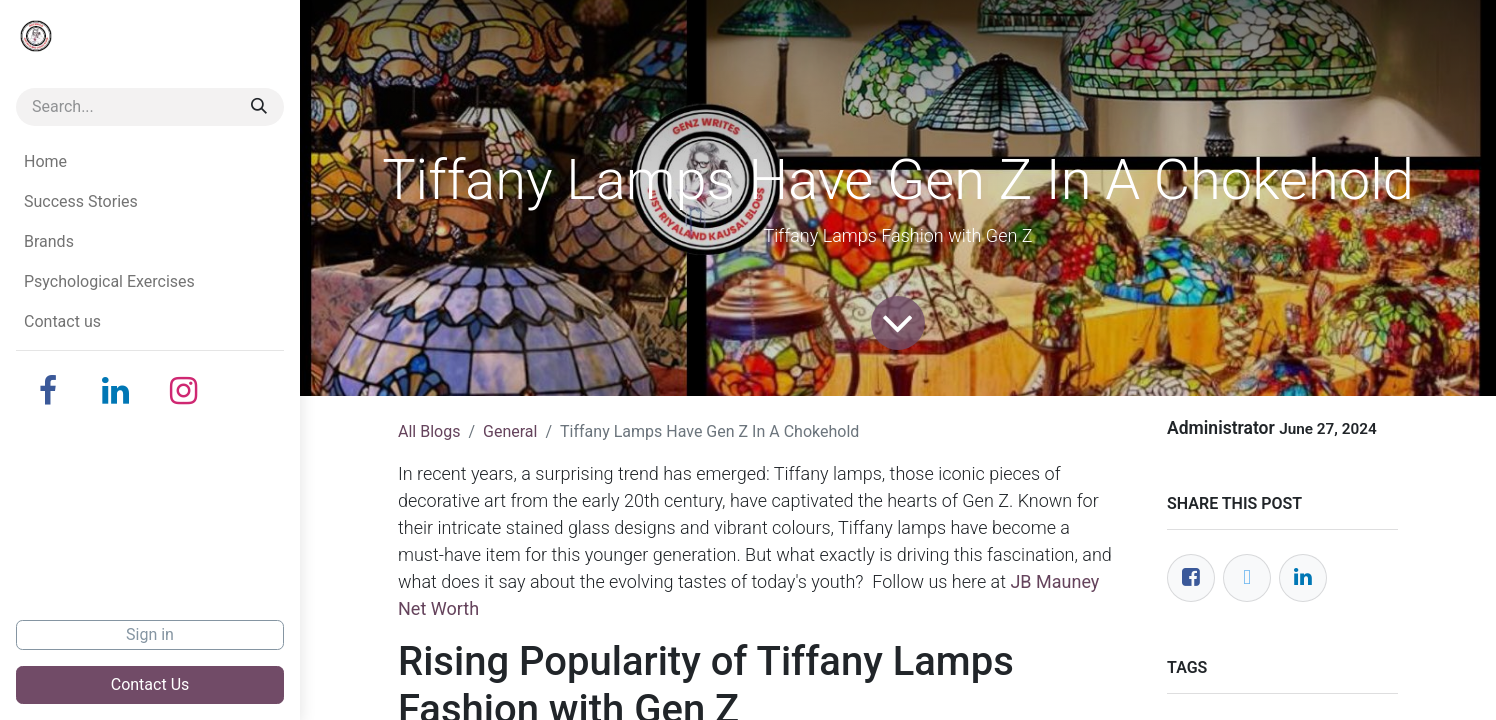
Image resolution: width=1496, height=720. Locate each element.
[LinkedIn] (116, 391)
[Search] (259, 107)
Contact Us (150, 684)
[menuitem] (150, 162)
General (510, 431)
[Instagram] (184, 391)
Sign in (150, 634)
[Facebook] (48, 391)
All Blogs (429, 431)
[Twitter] (1247, 578)
